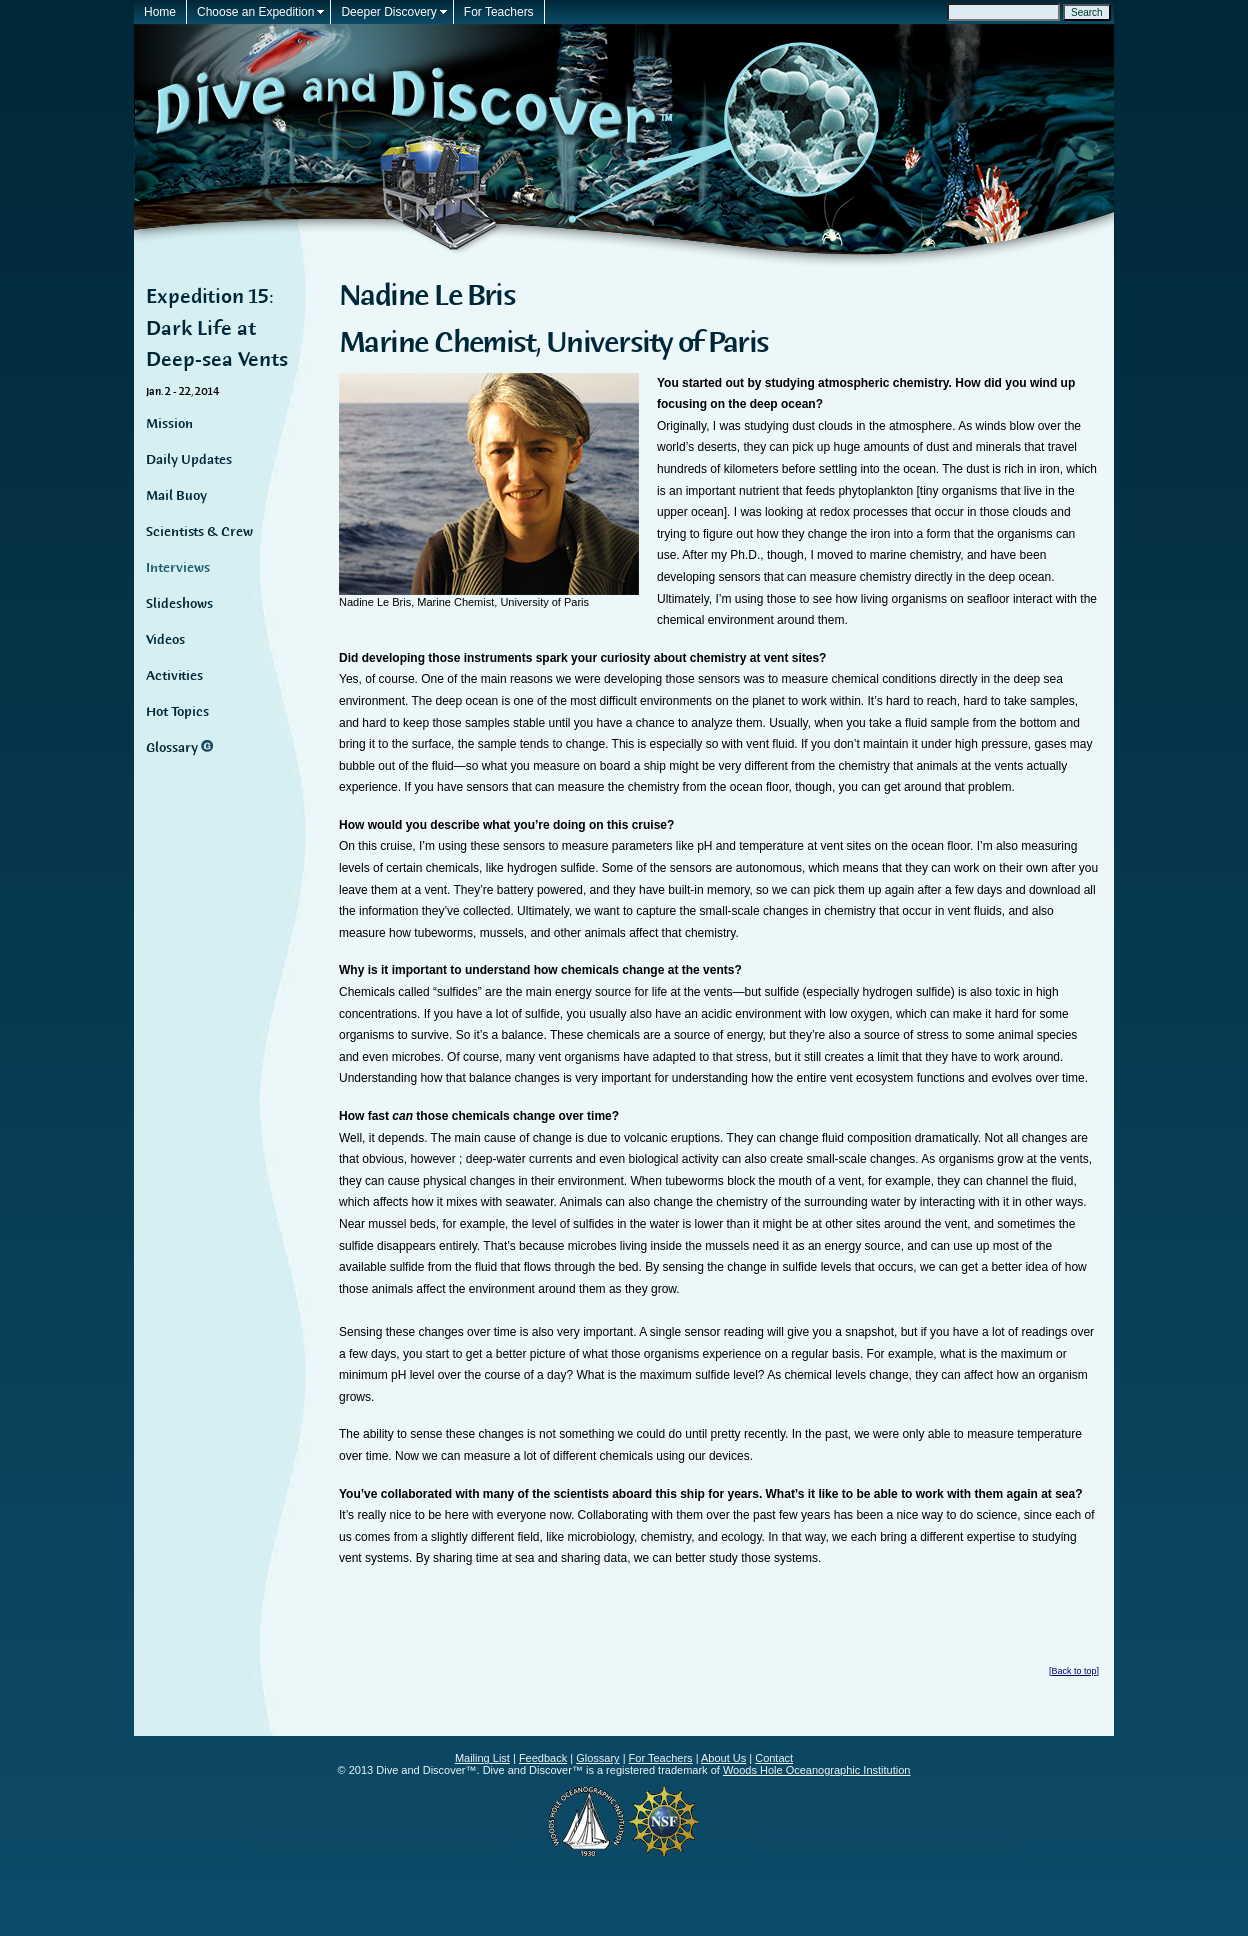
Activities (174, 676)
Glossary (173, 748)
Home (160, 12)
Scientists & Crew (199, 532)
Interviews (178, 568)
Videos (165, 640)
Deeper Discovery (388, 12)
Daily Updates (189, 460)
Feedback (543, 1758)
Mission (169, 424)
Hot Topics (177, 712)
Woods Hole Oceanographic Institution (817, 1770)
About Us (723, 1758)
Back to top (1073, 1671)
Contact (774, 1758)
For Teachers (499, 12)
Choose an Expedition (255, 12)
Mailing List (482, 1758)
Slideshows (179, 604)
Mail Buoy (176, 496)
